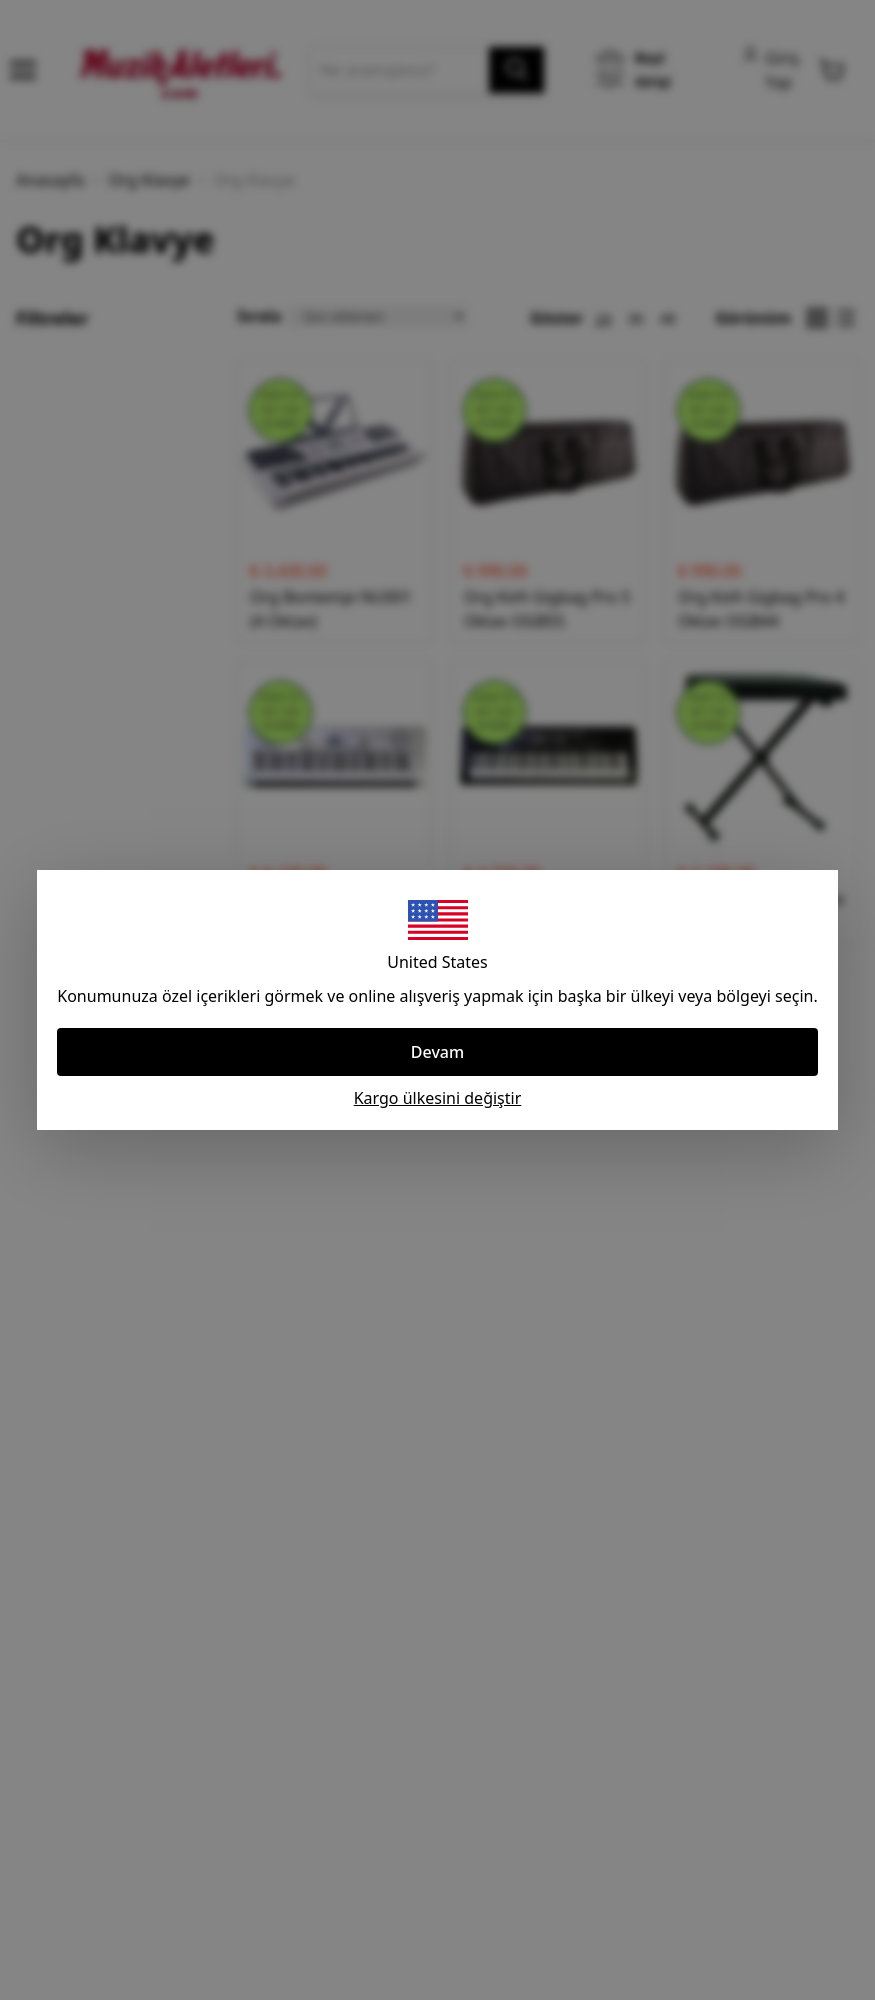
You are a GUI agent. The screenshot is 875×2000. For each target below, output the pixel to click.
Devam (437, 1052)
